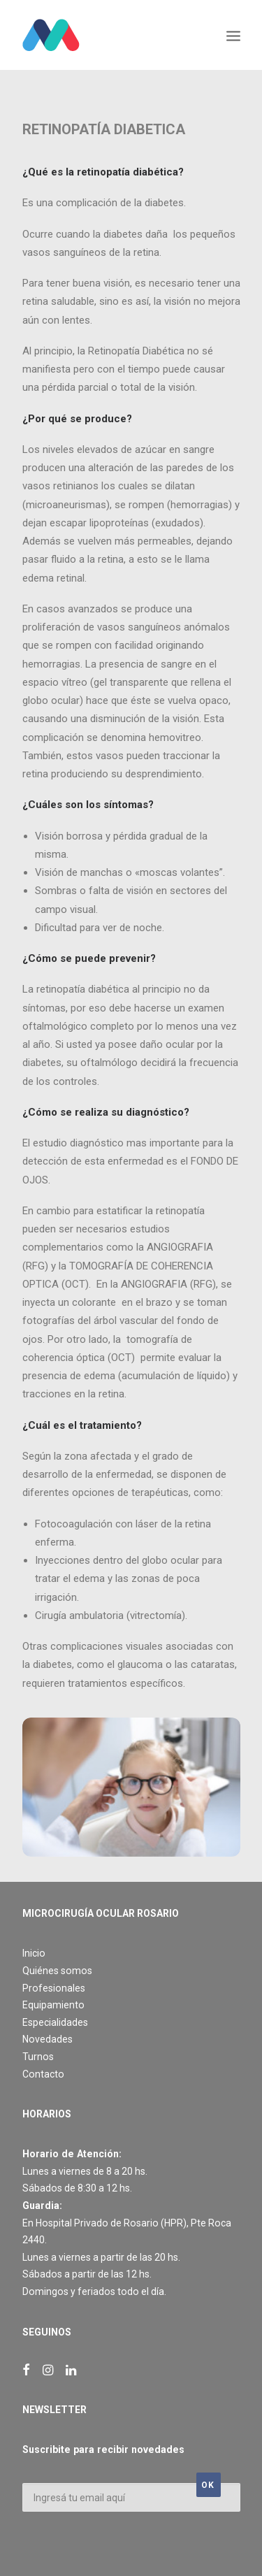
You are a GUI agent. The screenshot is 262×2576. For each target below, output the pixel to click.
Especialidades (55, 2022)
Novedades (47, 2039)
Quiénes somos (57, 1970)
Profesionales (53, 1988)
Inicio (33, 1953)
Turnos (38, 2056)
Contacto (43, 2074)
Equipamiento (53, 2004)
